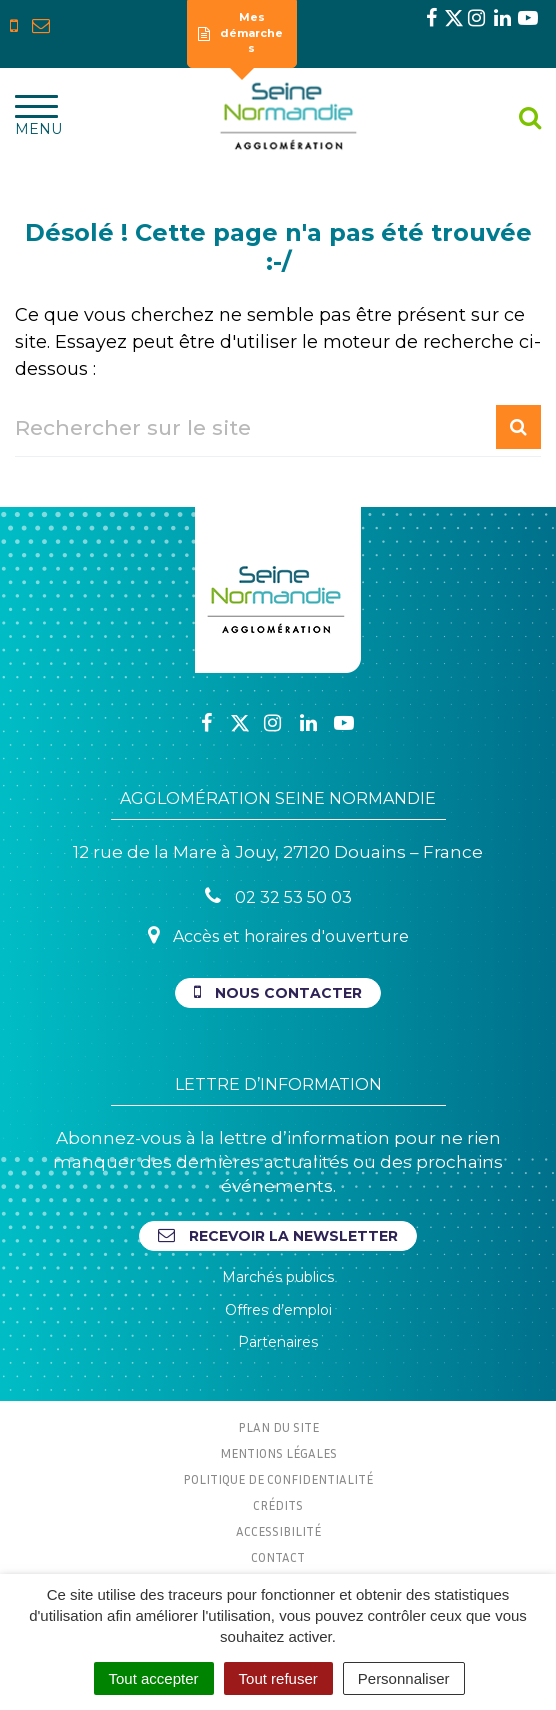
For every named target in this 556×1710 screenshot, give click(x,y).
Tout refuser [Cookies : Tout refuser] (278, 1678)
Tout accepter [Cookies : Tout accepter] (154, 1678)
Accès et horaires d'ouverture (278, 935)
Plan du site (278, 1427)
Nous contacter (278, 992)
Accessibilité (278, 1531)
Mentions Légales (278, 1453)
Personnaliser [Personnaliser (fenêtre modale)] (404, 1678)
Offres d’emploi (278, 1310)
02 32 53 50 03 (278, 896)
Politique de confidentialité (278, 1479)
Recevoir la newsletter (278, 1235)
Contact (278, 1557)
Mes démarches (241, 32)
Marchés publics (278, 1277)
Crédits (278, 1505)
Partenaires (278, 1342)
